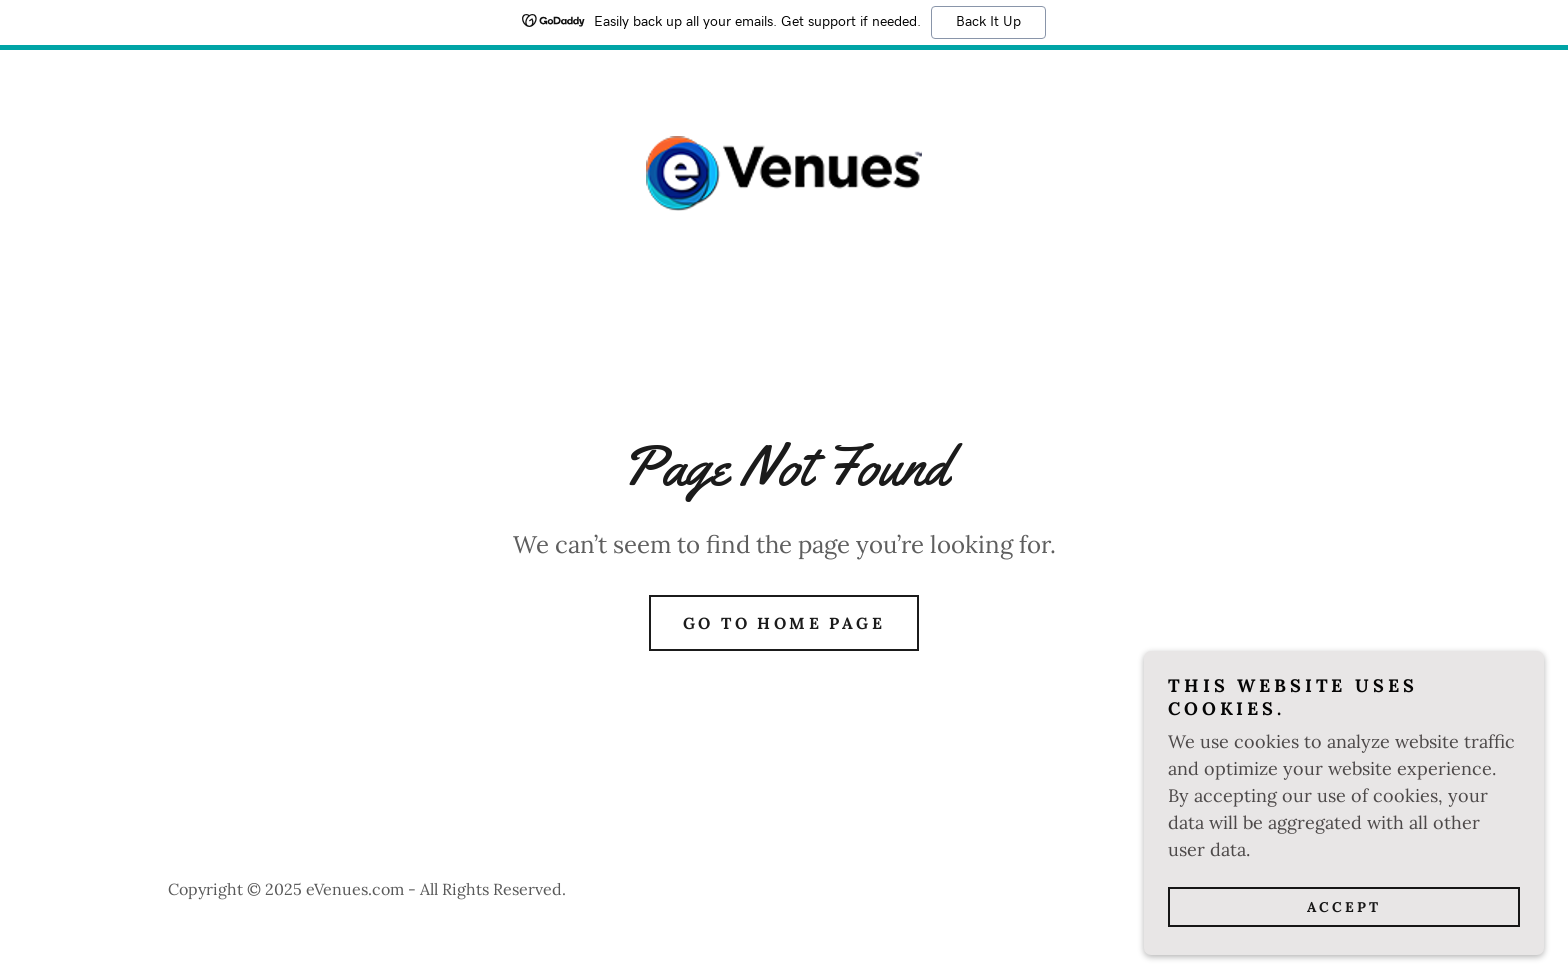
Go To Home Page (784, 623)
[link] (784, 171)
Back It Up (988, 22)
